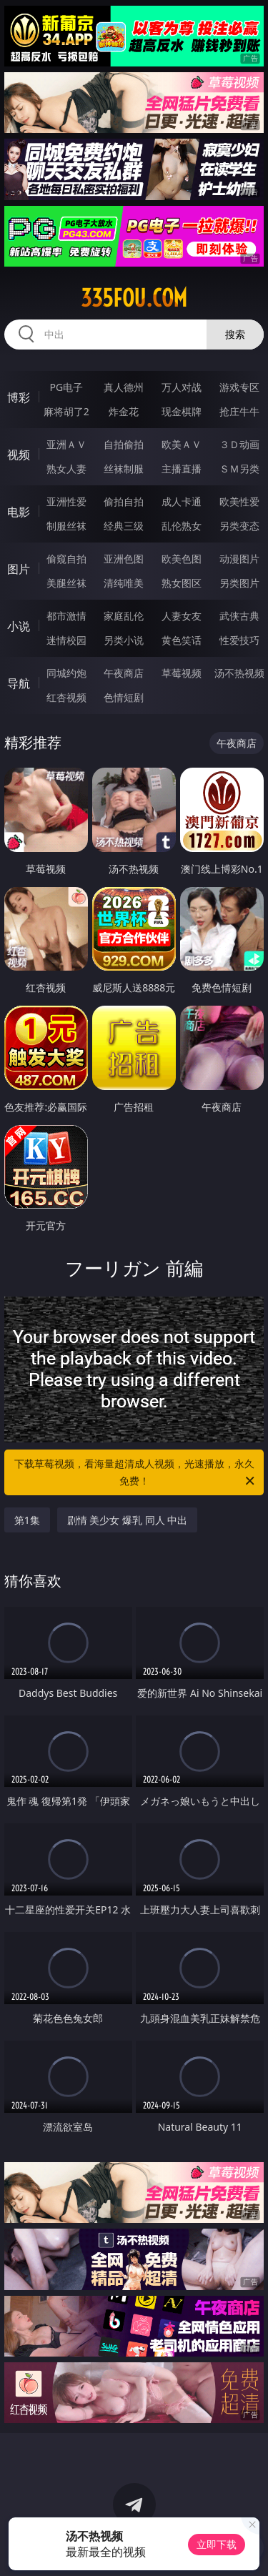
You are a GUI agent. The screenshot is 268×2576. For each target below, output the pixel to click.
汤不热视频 (239, 673)
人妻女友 (182, 616)
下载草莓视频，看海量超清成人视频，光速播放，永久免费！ (135, 1473)
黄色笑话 (182, 640)
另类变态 (239, 525)
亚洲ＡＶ (66, 444)
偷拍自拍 (124, 501)
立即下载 (217, 2544)
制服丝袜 (66, 525)
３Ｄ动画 (239, 444)
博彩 (18, 397)
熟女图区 (182, 583)
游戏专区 (239, 387)
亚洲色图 (124, 558)
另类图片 (239, 583)
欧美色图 (182, 558)
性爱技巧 (239, 640)
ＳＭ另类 (239, 468)
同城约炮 (66, 673)
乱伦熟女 (182, 525)
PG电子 (66, 387)
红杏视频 (66, 697)
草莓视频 (182, 673)
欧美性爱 (239, 501)
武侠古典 (239, 616)
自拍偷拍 (124, 444)
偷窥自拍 (66, 558)
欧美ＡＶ (182, 444)
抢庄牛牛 (239, 411)
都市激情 (66, 616)
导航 (18, 683)
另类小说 (124, 640)
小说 (18, 626)
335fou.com (134, 298)
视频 (18, 454)
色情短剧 (124, 697)
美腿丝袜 (66, 583)
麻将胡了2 (66, 411)
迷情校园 (66, 640)
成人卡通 (182, 501)
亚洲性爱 (66, 501)
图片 (18, 569)
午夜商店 (124, 673)
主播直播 (182, 468)
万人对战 (182, 387)
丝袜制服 (124, 468)
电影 (18, 512)
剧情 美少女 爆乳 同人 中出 (127, 1520)
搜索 (235, 334)
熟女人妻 (66, 468)
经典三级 (124, 525)
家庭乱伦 (124, 616)
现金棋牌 (182, 411)
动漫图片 (239, 558)
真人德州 (124, 387)
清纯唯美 (124, 583)
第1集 (27, 1520)
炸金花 (124, 411)
